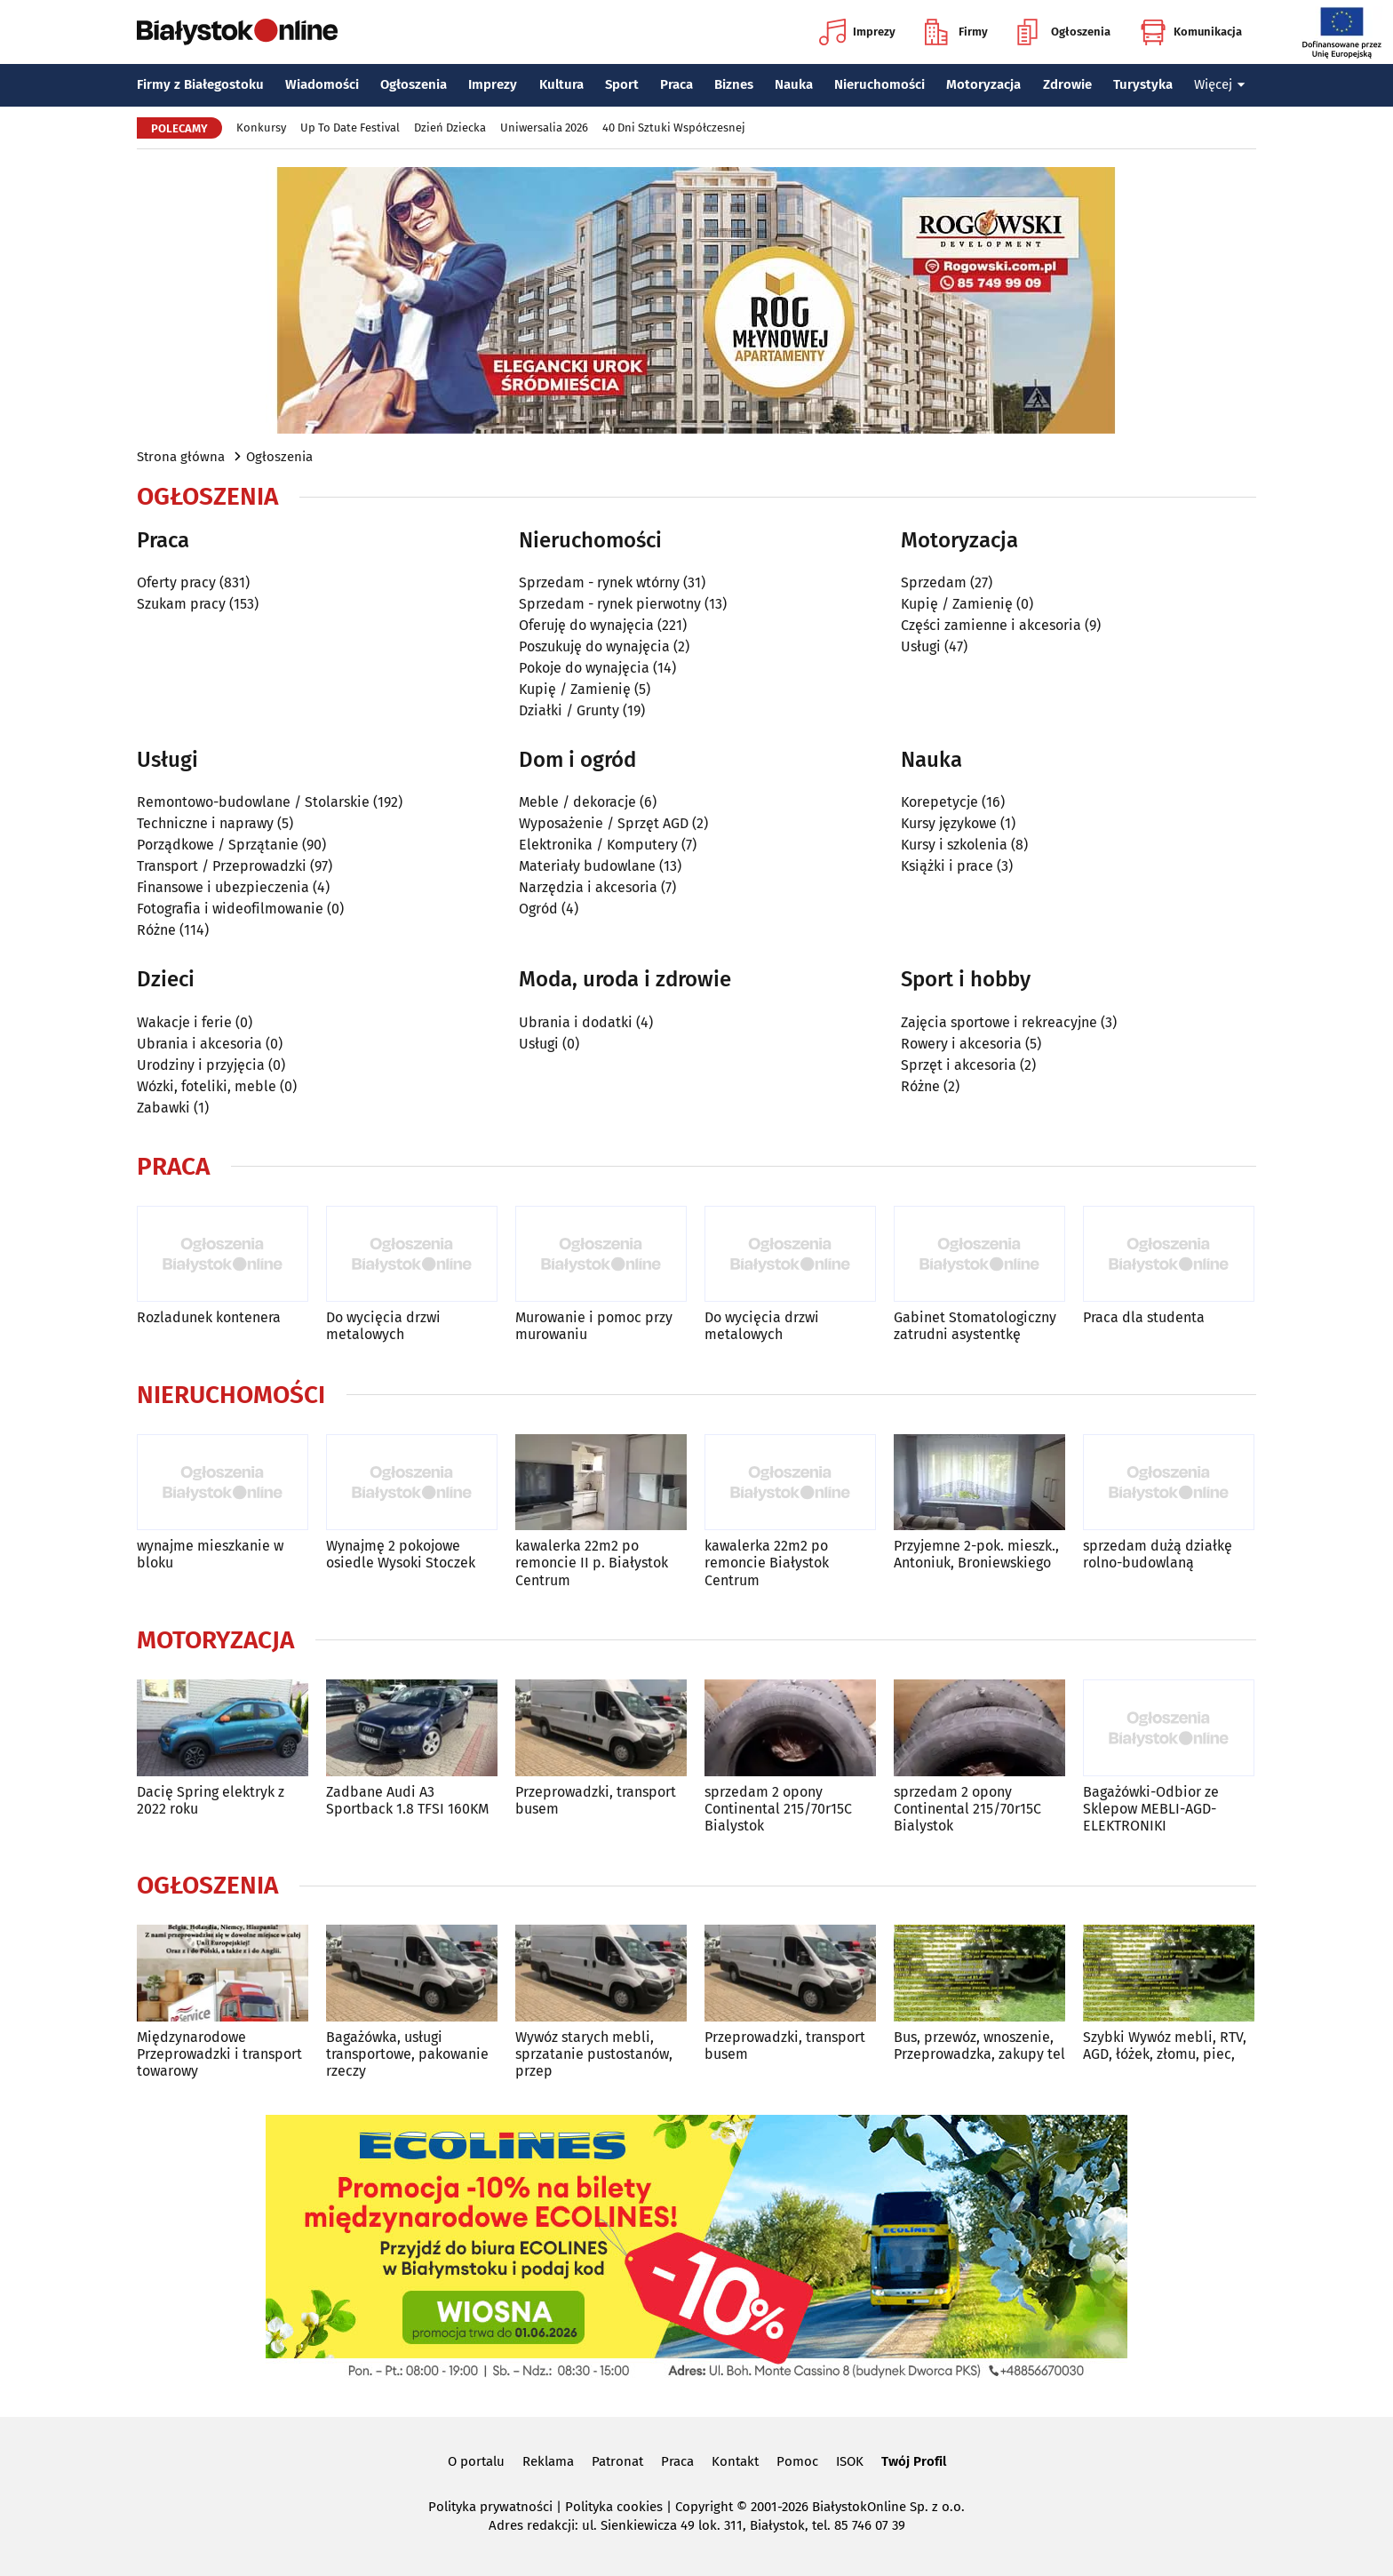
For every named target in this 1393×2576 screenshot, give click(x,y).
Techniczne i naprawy (205, 823)
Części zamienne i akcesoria (991, 625)
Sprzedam (934, 582)
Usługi (921, 646)
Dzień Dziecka (450, 127)
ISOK (850, 2461)
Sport (622, 84)
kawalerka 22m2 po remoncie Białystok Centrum (766, 1562)
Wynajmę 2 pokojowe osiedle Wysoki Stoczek (400, 1554)
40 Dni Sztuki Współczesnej (673, 127)
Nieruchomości (879, 84)
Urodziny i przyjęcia (201, 1065)
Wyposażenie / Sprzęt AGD (604, 823)
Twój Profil (913, 2461)
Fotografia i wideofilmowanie (230, 908)
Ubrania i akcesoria (199, 1043)
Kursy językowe (949, 823)
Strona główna (181, 457)
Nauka (794, 84)
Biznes (733, 84)
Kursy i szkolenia (954, 844)
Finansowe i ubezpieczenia (223, 887)
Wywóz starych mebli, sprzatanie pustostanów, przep (594, 2054)
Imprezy (857, 32)
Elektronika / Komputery (598, 844)
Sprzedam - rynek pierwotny (610, 603)
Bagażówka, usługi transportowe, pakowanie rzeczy (407, 2054)
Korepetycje (939, 802)
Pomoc (797, 2461)
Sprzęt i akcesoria (958, 1065)
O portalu (476, 2461)
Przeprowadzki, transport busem (595, 1800)
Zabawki (163, 1107)
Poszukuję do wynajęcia (594, 646)
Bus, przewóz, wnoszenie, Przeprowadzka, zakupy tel (979, 2045)
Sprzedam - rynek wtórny (599, 582)
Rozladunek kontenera (209, 1317)
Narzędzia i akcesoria (588, 887)
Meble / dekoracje (577, 802)
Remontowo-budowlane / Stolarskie (253, 802)
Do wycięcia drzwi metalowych (383, 1326)
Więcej (1220, 84)
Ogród (538, 908)
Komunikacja (1191, 32)
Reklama (548, 2461)
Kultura (561, 84)
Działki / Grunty (569, 710)
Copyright (704, 2507)
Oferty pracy (176, 582)
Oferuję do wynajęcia (586, 625)
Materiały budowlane (587, 865)
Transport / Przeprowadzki (221, 865)
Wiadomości (322, 84)
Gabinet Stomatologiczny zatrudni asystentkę (975, 1326)
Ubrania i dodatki (576, 1022)
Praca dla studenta (1144, 1317)
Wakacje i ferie (184, 1022)
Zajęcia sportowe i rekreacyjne (999, 1022)
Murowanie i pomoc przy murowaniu (594, 1326)
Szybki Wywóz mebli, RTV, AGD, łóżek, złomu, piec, (1164, 2045)
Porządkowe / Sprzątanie (217, 844)
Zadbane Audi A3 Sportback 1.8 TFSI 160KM (407, 1800)
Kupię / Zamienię (575, 689)
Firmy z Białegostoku (200, 84)
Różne (156, 929)
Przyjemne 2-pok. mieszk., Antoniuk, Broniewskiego (976, 1554)
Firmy (956, 32)
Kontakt (735, 2461)
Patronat (617, 2461)
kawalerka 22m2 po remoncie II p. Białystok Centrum (591, 1562)
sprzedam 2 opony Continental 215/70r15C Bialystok (778, 1808)
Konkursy (261, 127)
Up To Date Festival (350, 127)
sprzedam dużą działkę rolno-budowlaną (1157, 1554)
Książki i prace (947, 865)
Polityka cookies (614, 2507)
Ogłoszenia (1063, 32)
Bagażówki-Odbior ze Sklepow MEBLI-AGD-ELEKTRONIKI (1151, 1808)
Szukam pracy (181, 603)
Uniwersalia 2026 (544, 127)
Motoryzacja (983, 84)
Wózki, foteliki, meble (206, 1086)
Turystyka (1143, 84)
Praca (676, 84)
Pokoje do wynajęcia (584, 667)
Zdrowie (1067, 84)
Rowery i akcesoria (961, 1043)
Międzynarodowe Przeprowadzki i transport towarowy (219, 2054)
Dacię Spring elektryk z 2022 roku (210, 1800)
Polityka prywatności (490, 2507)
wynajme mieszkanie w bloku (210, 1554)
